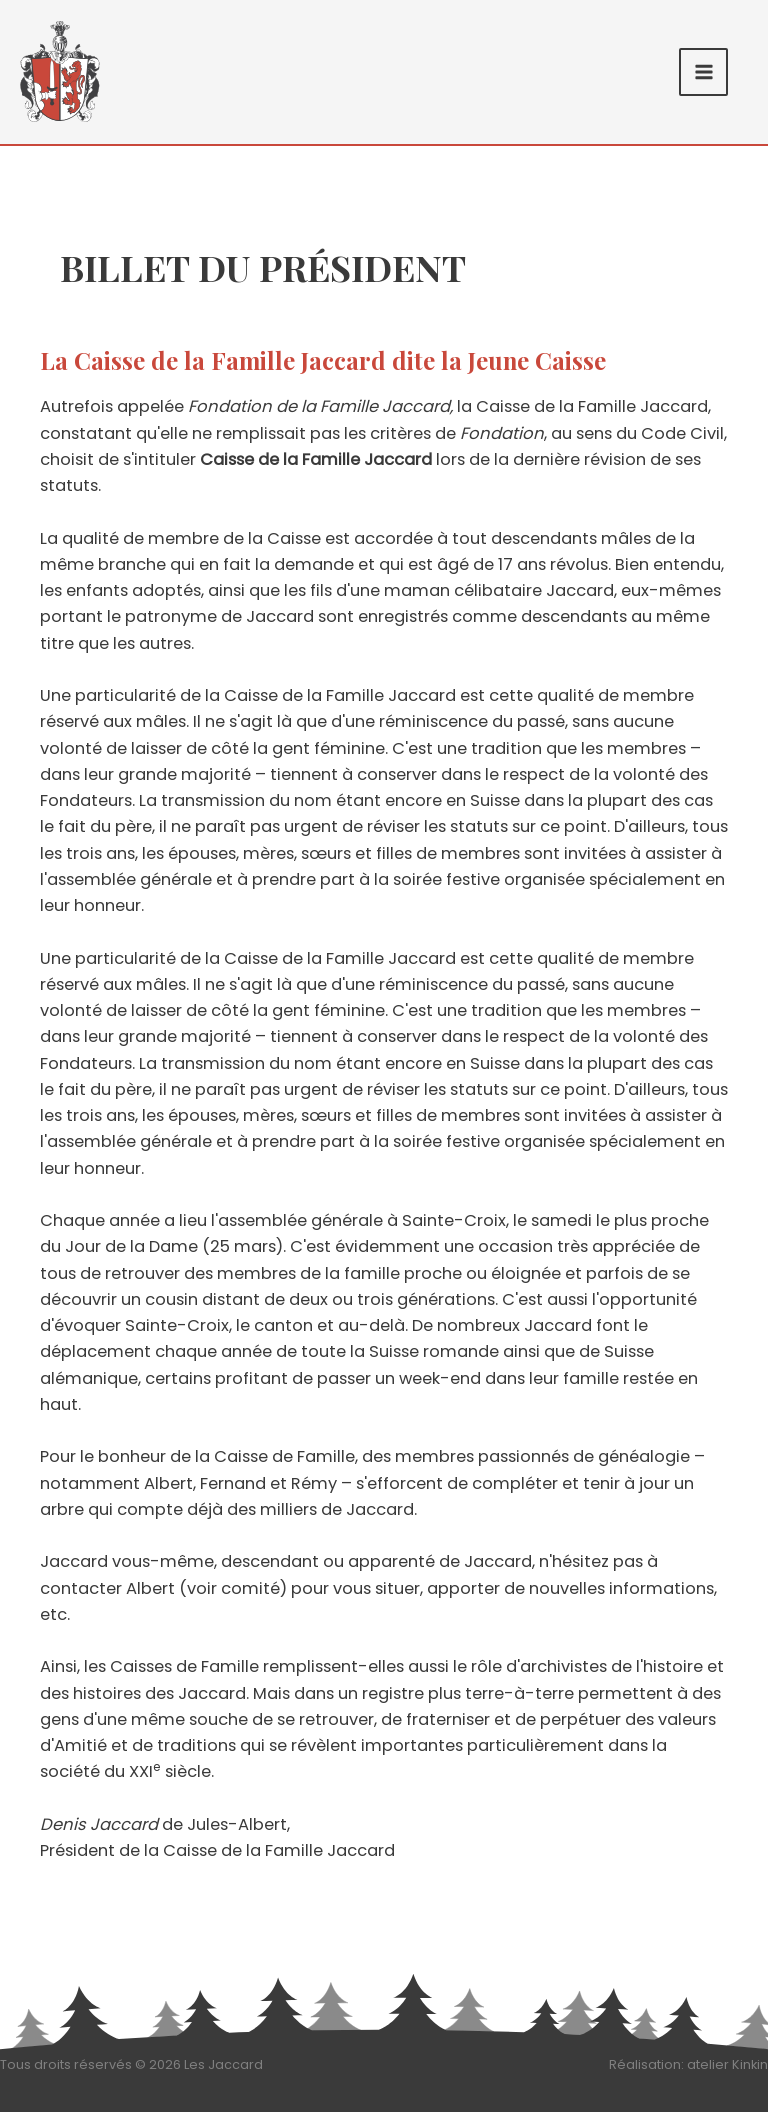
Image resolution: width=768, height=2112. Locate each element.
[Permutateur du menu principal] (703, 72)
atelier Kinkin (727, 2064)
